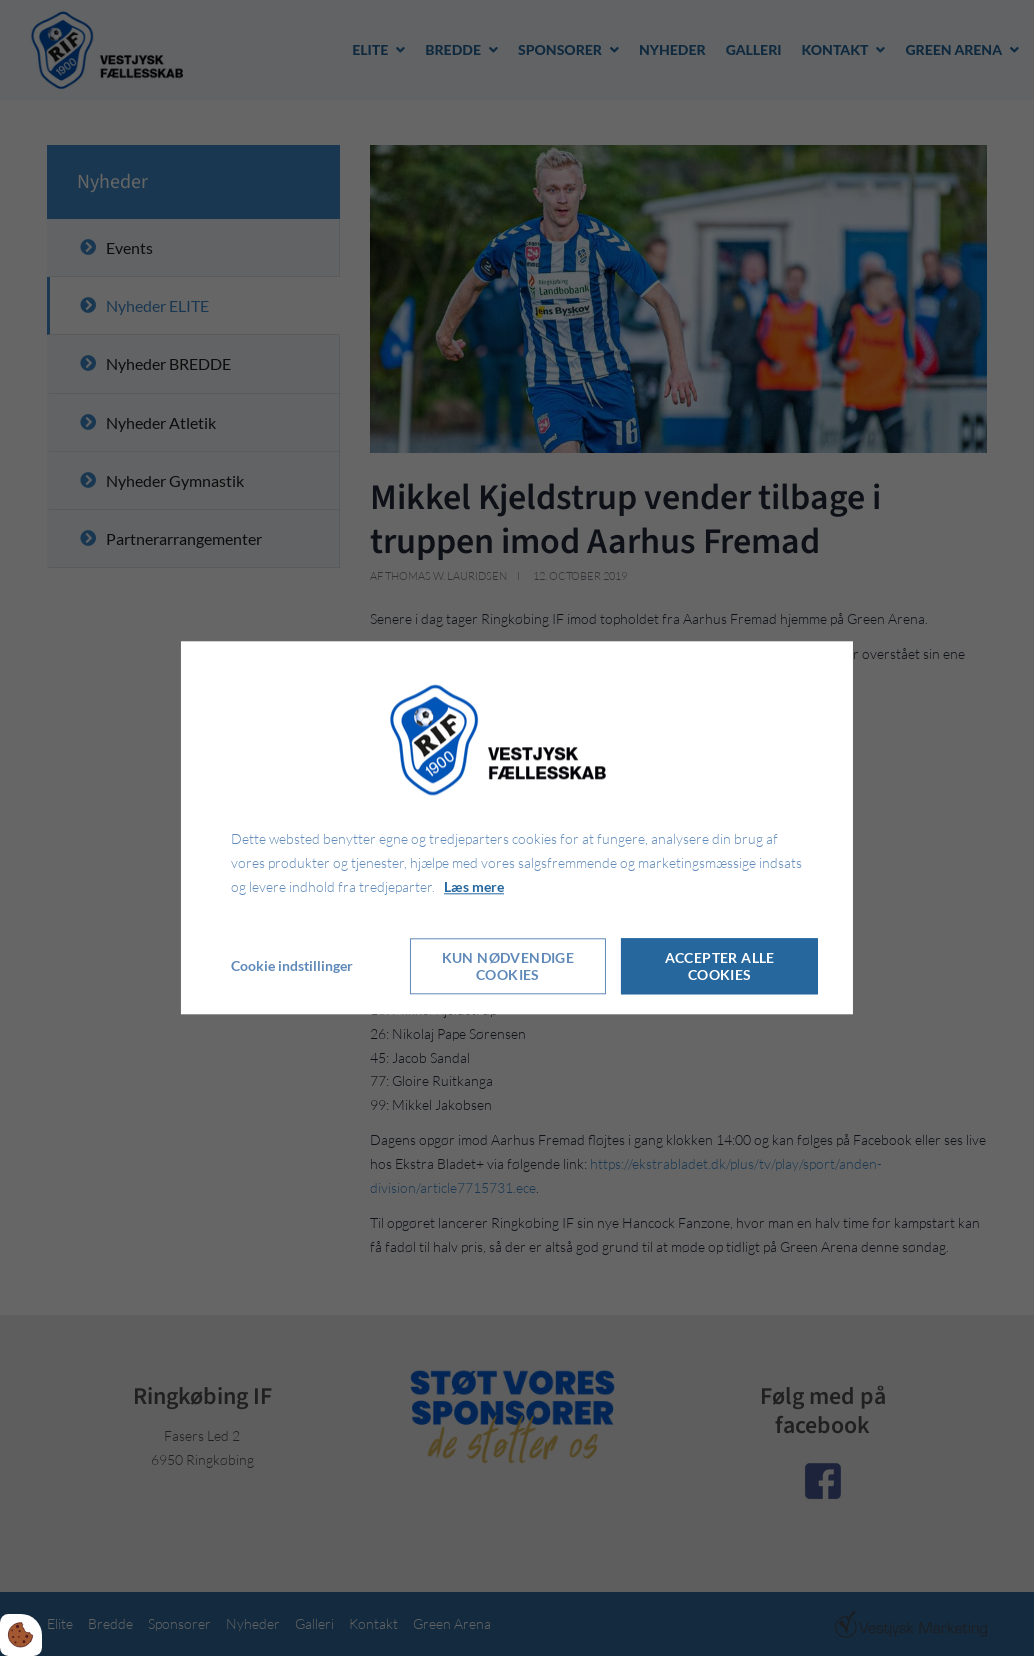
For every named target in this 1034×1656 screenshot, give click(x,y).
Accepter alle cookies (720, 967)
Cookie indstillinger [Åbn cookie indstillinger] (292, 966)
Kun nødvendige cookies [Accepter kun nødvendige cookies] (508, 967)
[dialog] (517, 827)
